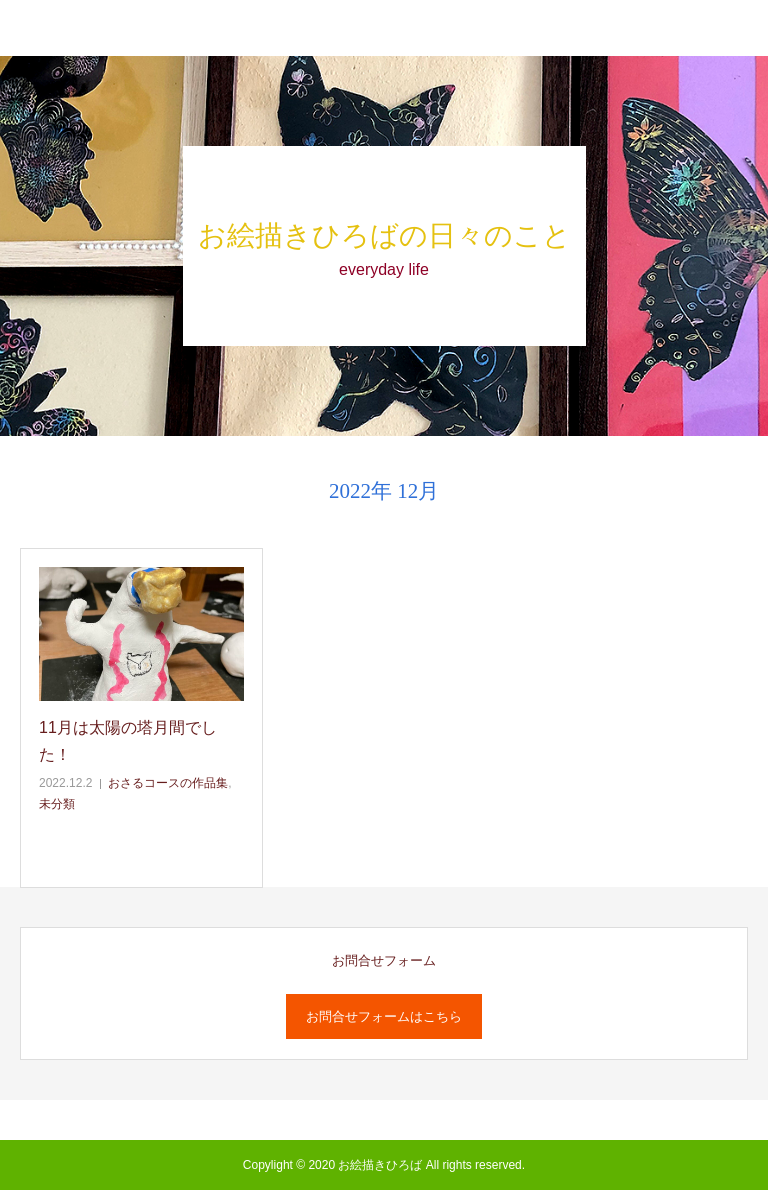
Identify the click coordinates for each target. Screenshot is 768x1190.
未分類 (57, 804)
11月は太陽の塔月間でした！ (128, 741)
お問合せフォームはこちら (384, 1016)
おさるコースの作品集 (168, 783)
